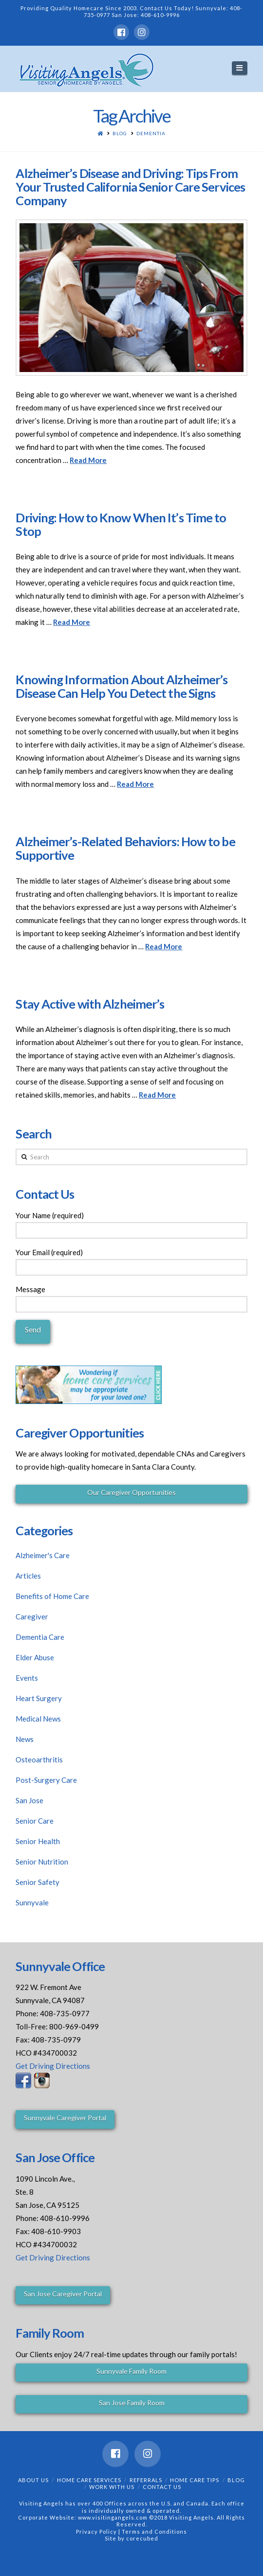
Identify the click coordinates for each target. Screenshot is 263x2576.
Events (27, 1677)
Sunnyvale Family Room (131, 2371)
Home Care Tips (194, 2480)
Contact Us (162, 2487)
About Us (33, 2480)
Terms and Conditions (154, 2531)
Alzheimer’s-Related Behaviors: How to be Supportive (125, 848)
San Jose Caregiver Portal (63, 2294)
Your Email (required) (131, 1260)
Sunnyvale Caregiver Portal (65, 2118)
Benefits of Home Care (52, 1596)
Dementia (151, 133)
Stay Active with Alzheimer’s (90, 1003)
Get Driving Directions (53, 2065)
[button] (239, 68)
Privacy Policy (97, 2531)
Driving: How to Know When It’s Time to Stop (121, 524)
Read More (88, 460)
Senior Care (35, 1820)
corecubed (142, 2538)
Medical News (38, 1718)
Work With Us (111, 2487)
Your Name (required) (131, 1223)
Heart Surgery (39, 1698)
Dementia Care (40, 1637)
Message (131, 1297)
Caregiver (32, 1616)
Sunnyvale (32, 1902)
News (25, 1739)
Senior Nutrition (42, 1861)
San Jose (29, 1800)
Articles (28, 1575)
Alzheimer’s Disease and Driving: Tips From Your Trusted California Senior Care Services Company (130, 187)
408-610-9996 (160, 15)
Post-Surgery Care (46, 1780)
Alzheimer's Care (43, 1555)
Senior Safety (37, 1882)
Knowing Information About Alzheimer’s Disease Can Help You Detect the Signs (121, 686)
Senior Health (38, 1841)
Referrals (146, 2480)
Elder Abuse (35, 1657)
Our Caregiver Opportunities (131, 1492)
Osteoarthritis (39, 1759)
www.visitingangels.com (113, 2517)
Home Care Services (89, 2480)
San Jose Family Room (132, 2402)
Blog (120, 133)
